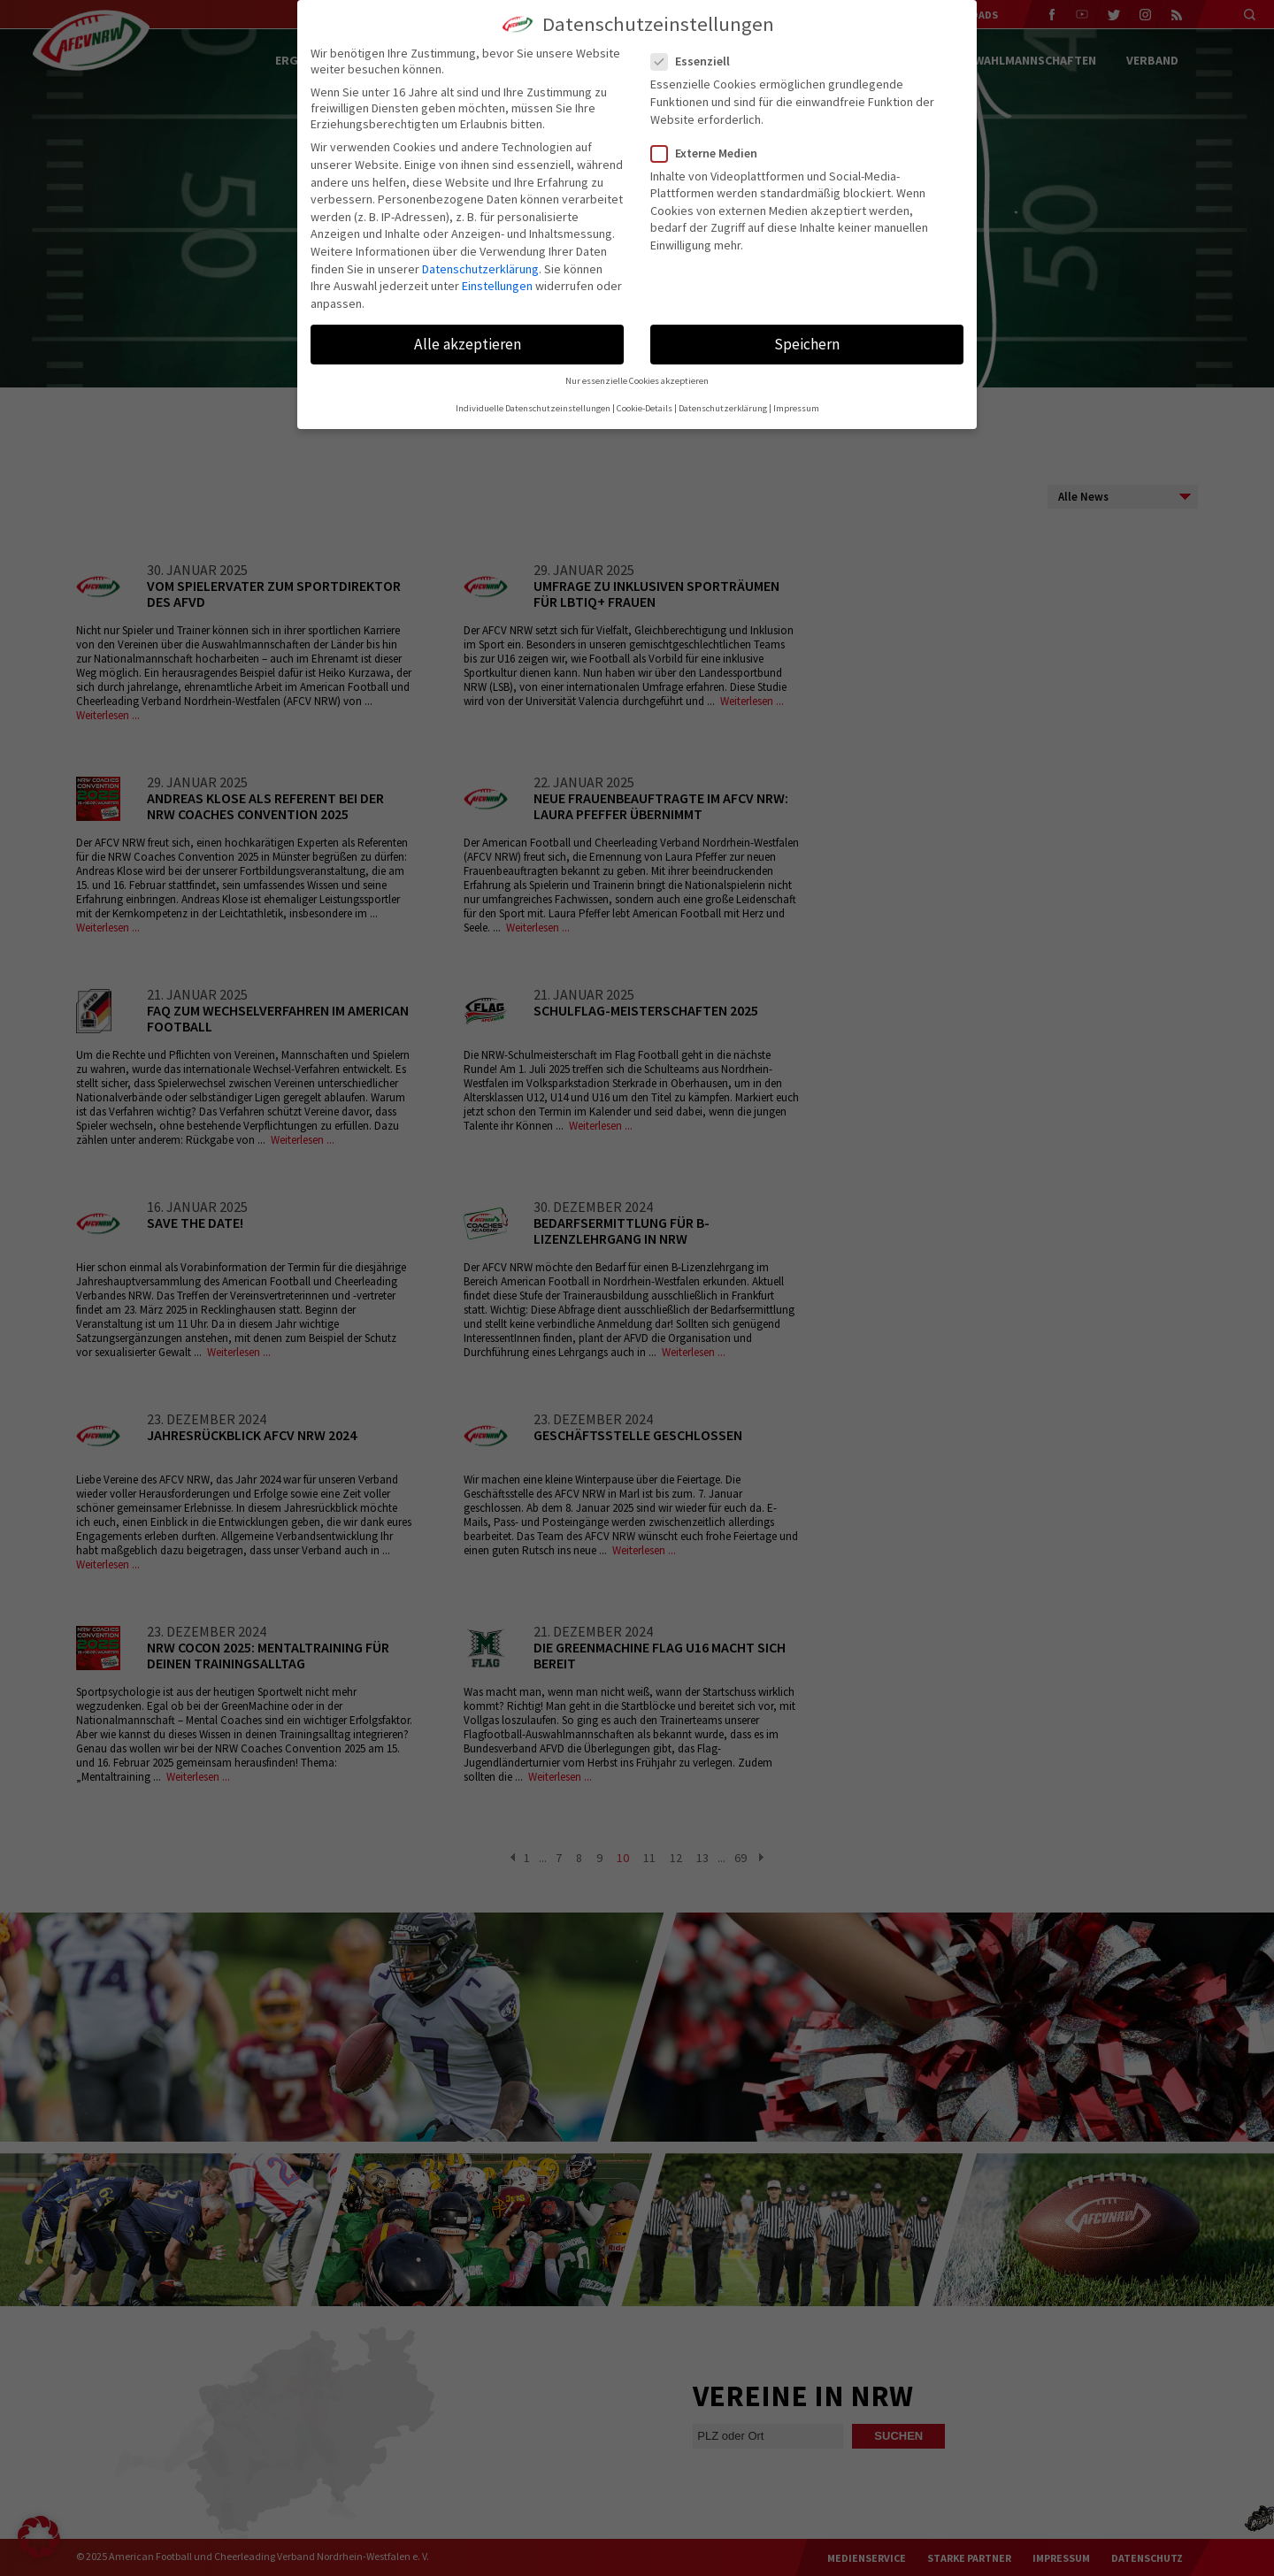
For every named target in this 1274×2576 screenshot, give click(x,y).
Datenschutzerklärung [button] (723, 408)
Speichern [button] (807, 344)
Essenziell (697, 61)
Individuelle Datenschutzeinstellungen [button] (533, 408)
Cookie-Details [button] (644, 408)
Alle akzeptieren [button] (467, 344)
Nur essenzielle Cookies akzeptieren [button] (637, 381)
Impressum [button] (796, 408)
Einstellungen (497, 286)
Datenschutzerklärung (480, 269)
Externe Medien (711, 153)
